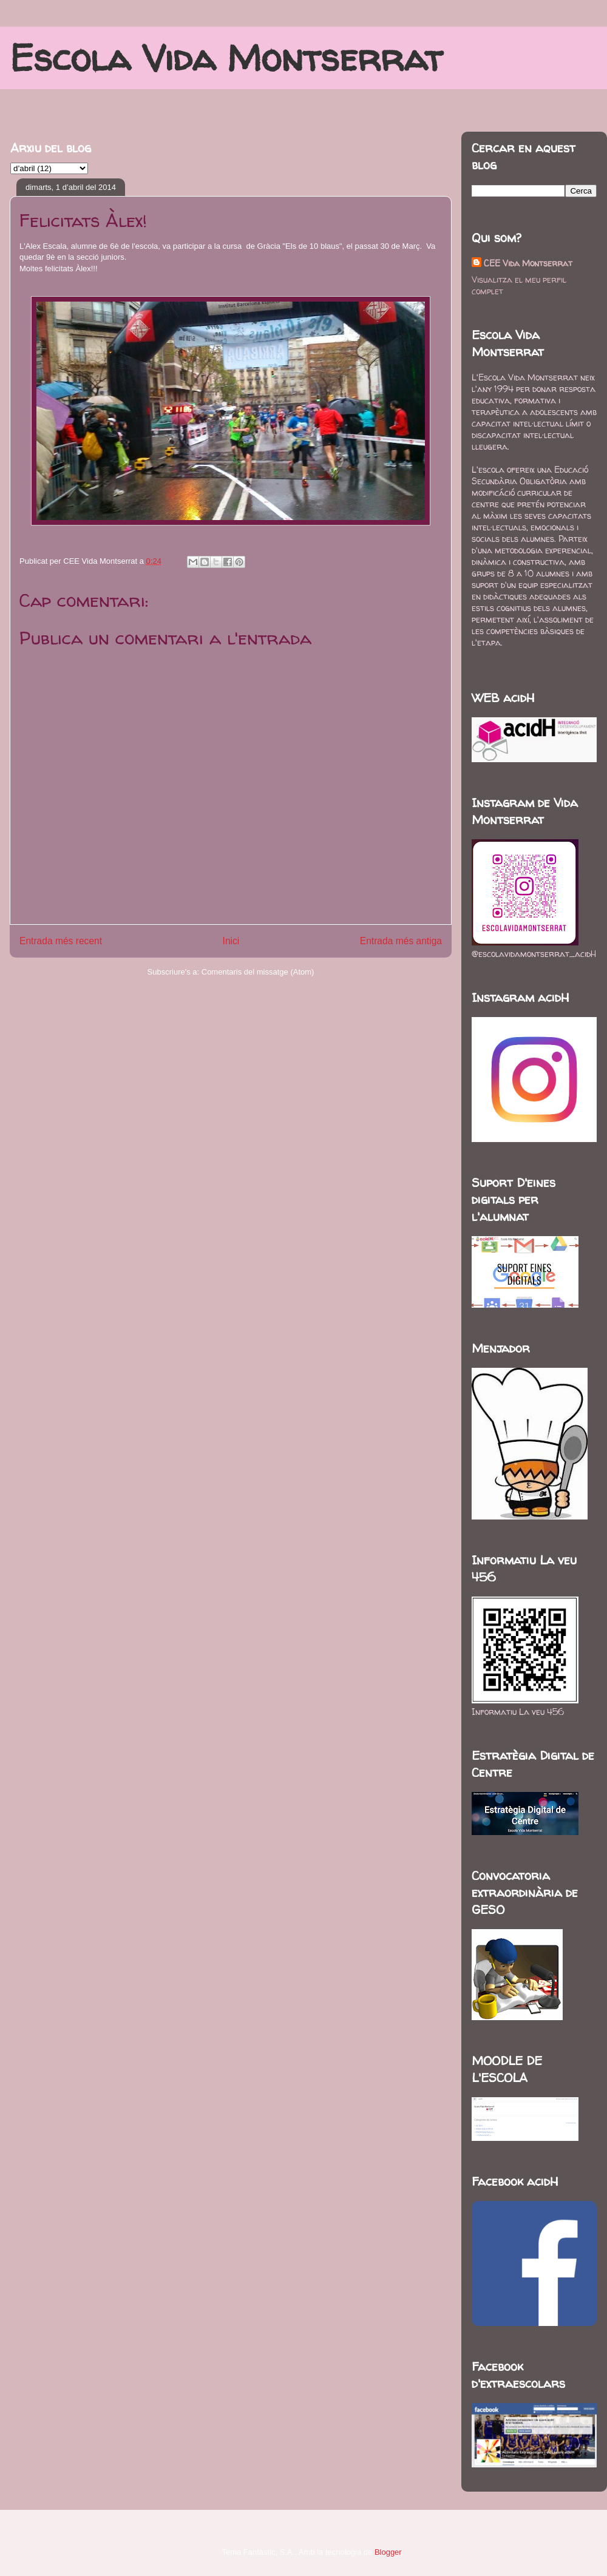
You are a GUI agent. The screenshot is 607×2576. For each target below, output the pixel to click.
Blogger (388, 2552)
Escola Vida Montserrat (226, 58)
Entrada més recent (60, 941)
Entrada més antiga (401, 941)
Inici (231, 941)
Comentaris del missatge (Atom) (258, 971)
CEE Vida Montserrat (528, 263)
